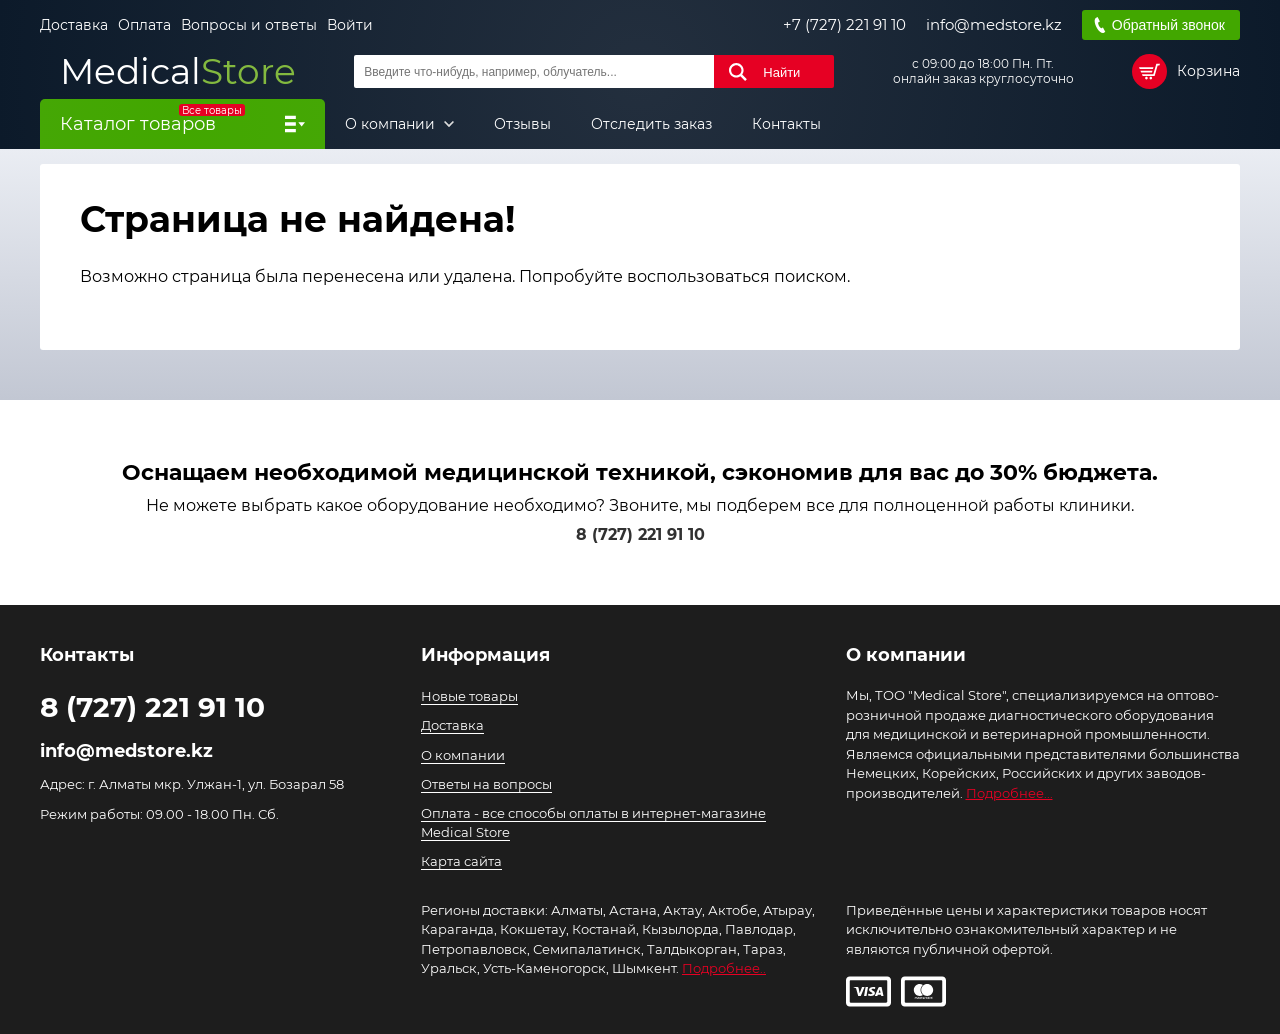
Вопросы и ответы (249, 25)
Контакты (786, 124)
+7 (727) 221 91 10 (844, 25)
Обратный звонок (1168, 25)
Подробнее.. (724, 968)
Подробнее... (1009, 793)
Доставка (74, 25)
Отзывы (522, 124)
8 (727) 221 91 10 (640, 534)
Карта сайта (461, 861)
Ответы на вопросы (486, 784)
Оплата (144, 25)
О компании (392, 124)
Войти (350, 25)
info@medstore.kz (994, 25)
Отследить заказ (651, 124)
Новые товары (469, 696)
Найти (781, 72)
